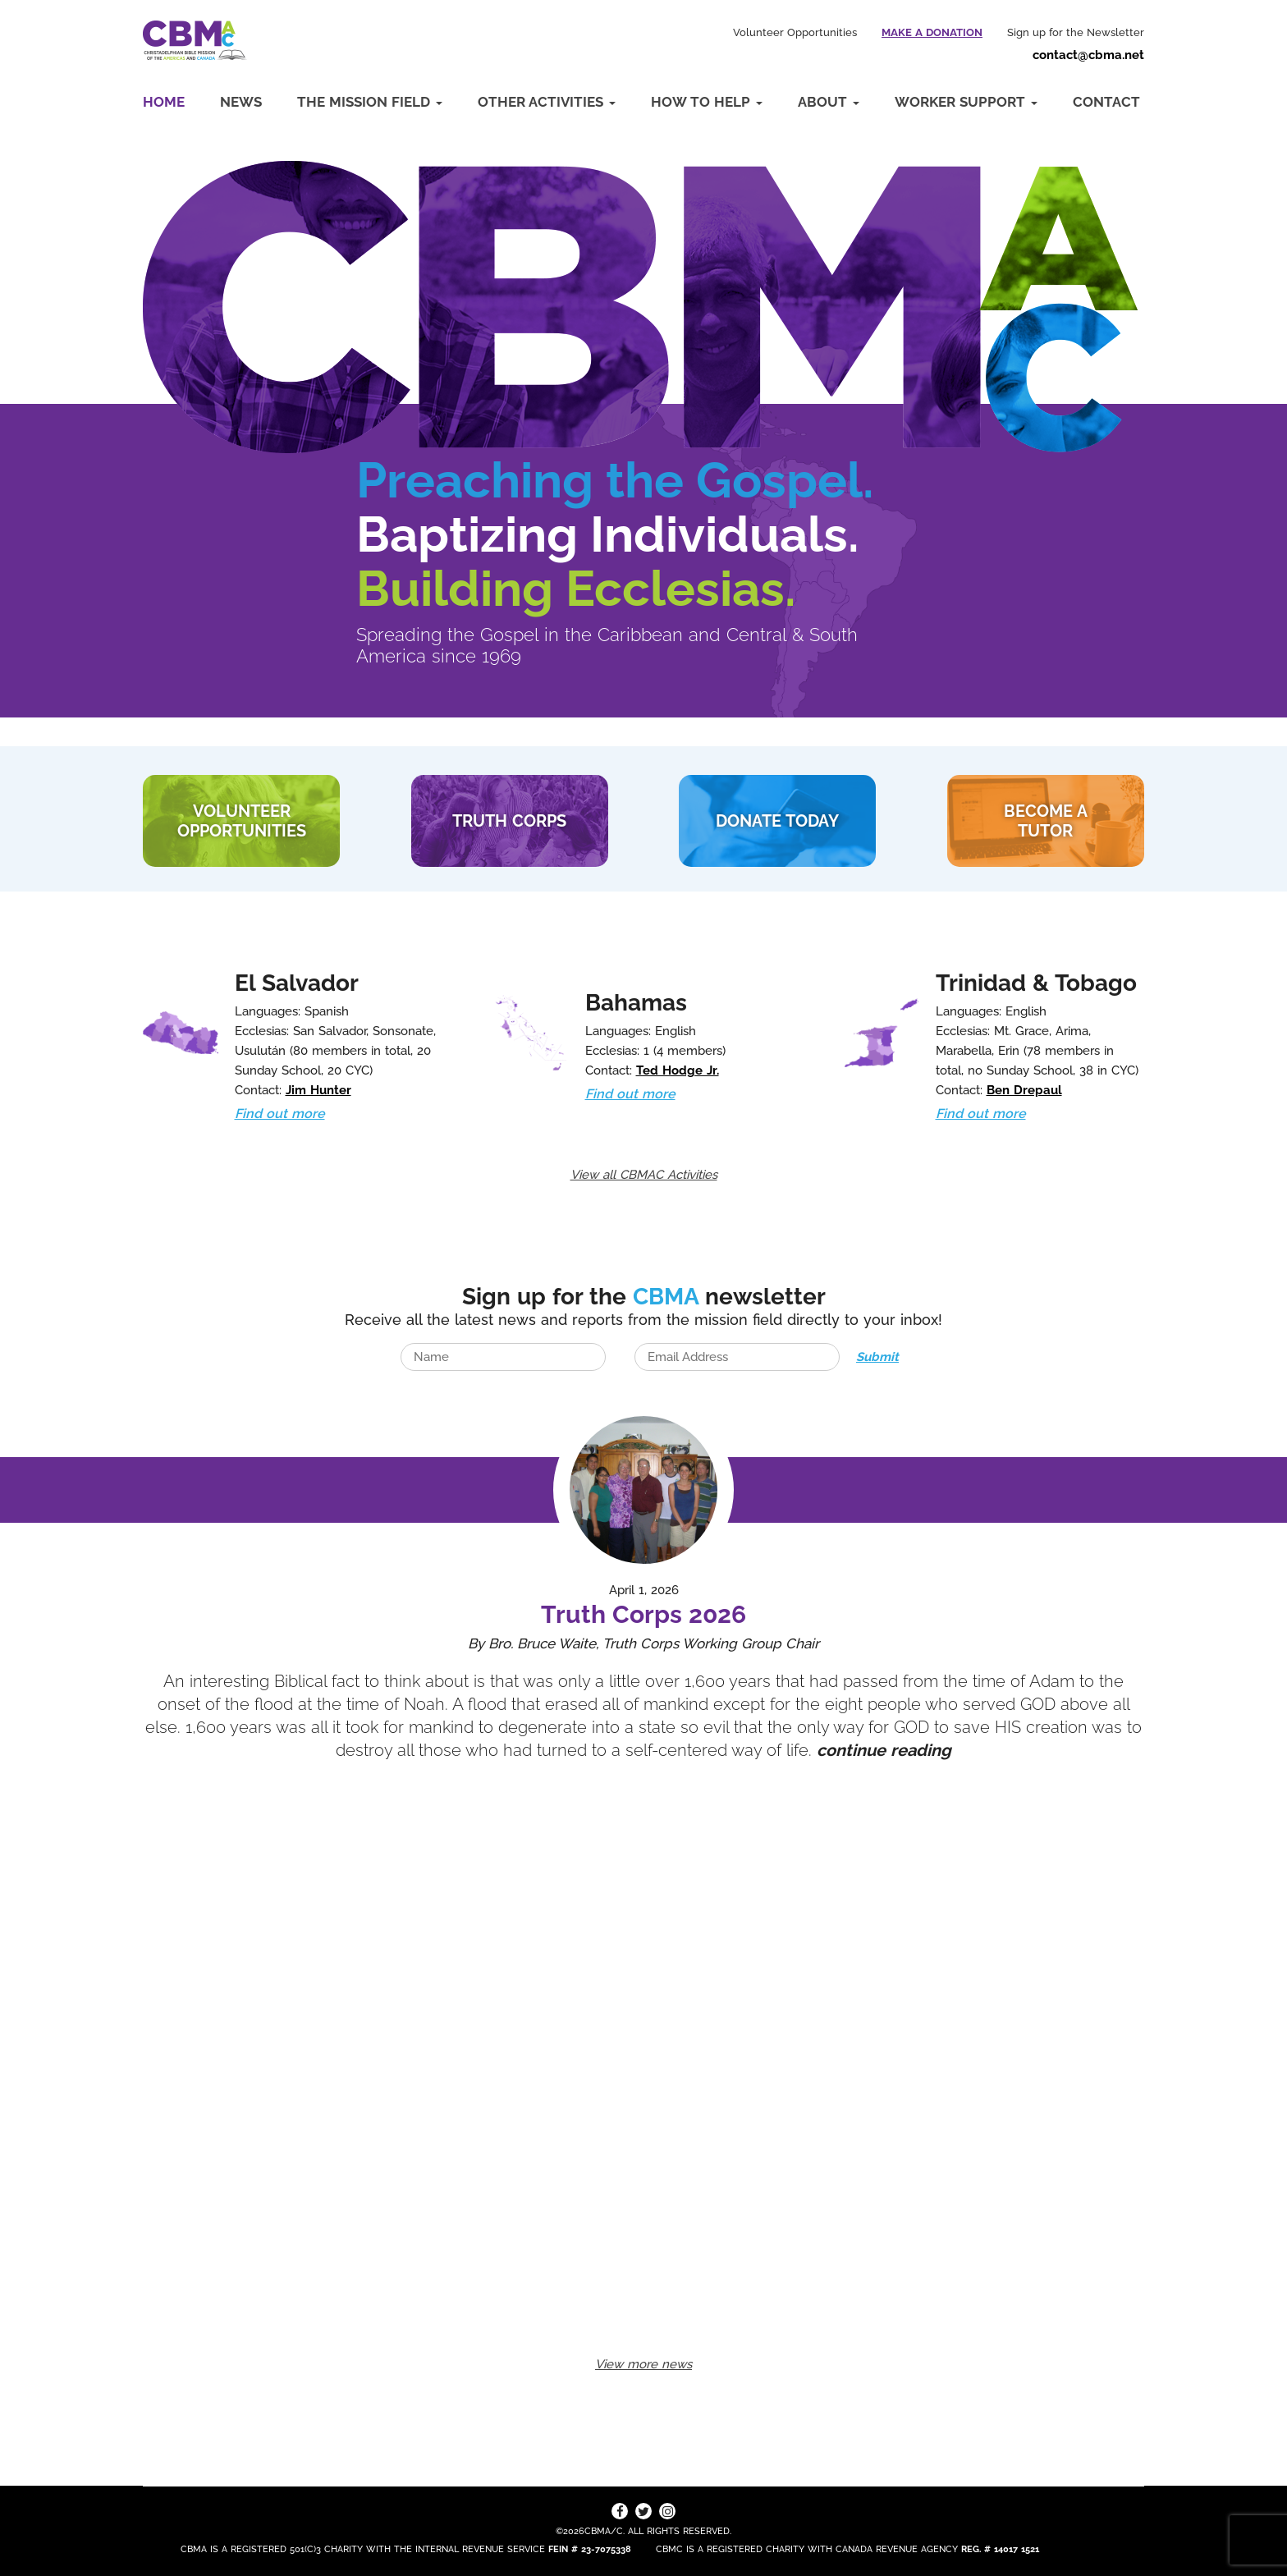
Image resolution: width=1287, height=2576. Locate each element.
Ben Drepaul (1024, 1090)
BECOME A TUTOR (1046, 821)
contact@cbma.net (1088, 55)
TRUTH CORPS (509, 821)
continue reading (884, 1750)
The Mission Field (369, 102)
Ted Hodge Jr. (677, 1070)
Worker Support (966, 102)
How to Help (707, 102)
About (828, 102)
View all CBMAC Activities (643, 1174)
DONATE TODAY (777, 821)
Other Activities (547, 102)
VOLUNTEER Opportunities (241, 821)
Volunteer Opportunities (795, 32)
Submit (877, 1357)
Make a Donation (932, 32)
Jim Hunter (318, 1090)
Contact (1106, 102)
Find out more (280, 1113)
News (241, 102)
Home (164, 102)
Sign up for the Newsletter (1075, 32)
